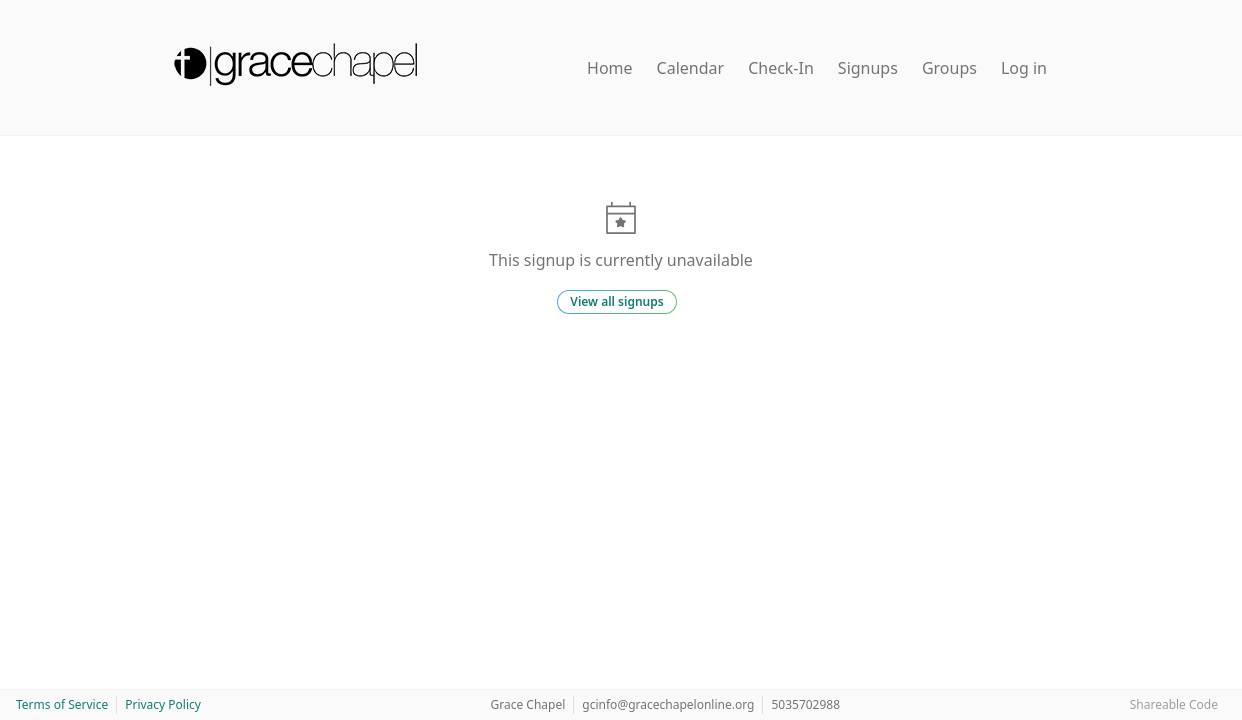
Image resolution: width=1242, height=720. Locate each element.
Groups (949, 68)
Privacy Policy (163, 704)
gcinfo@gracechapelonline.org (668, 704)
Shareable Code (1174, 704)
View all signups (616, 301)
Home (610, 68)
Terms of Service (62, 704)
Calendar (691, 68)
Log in (1024, 68)
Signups (868, 68)
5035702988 (805, 704)
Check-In (781, 68)
